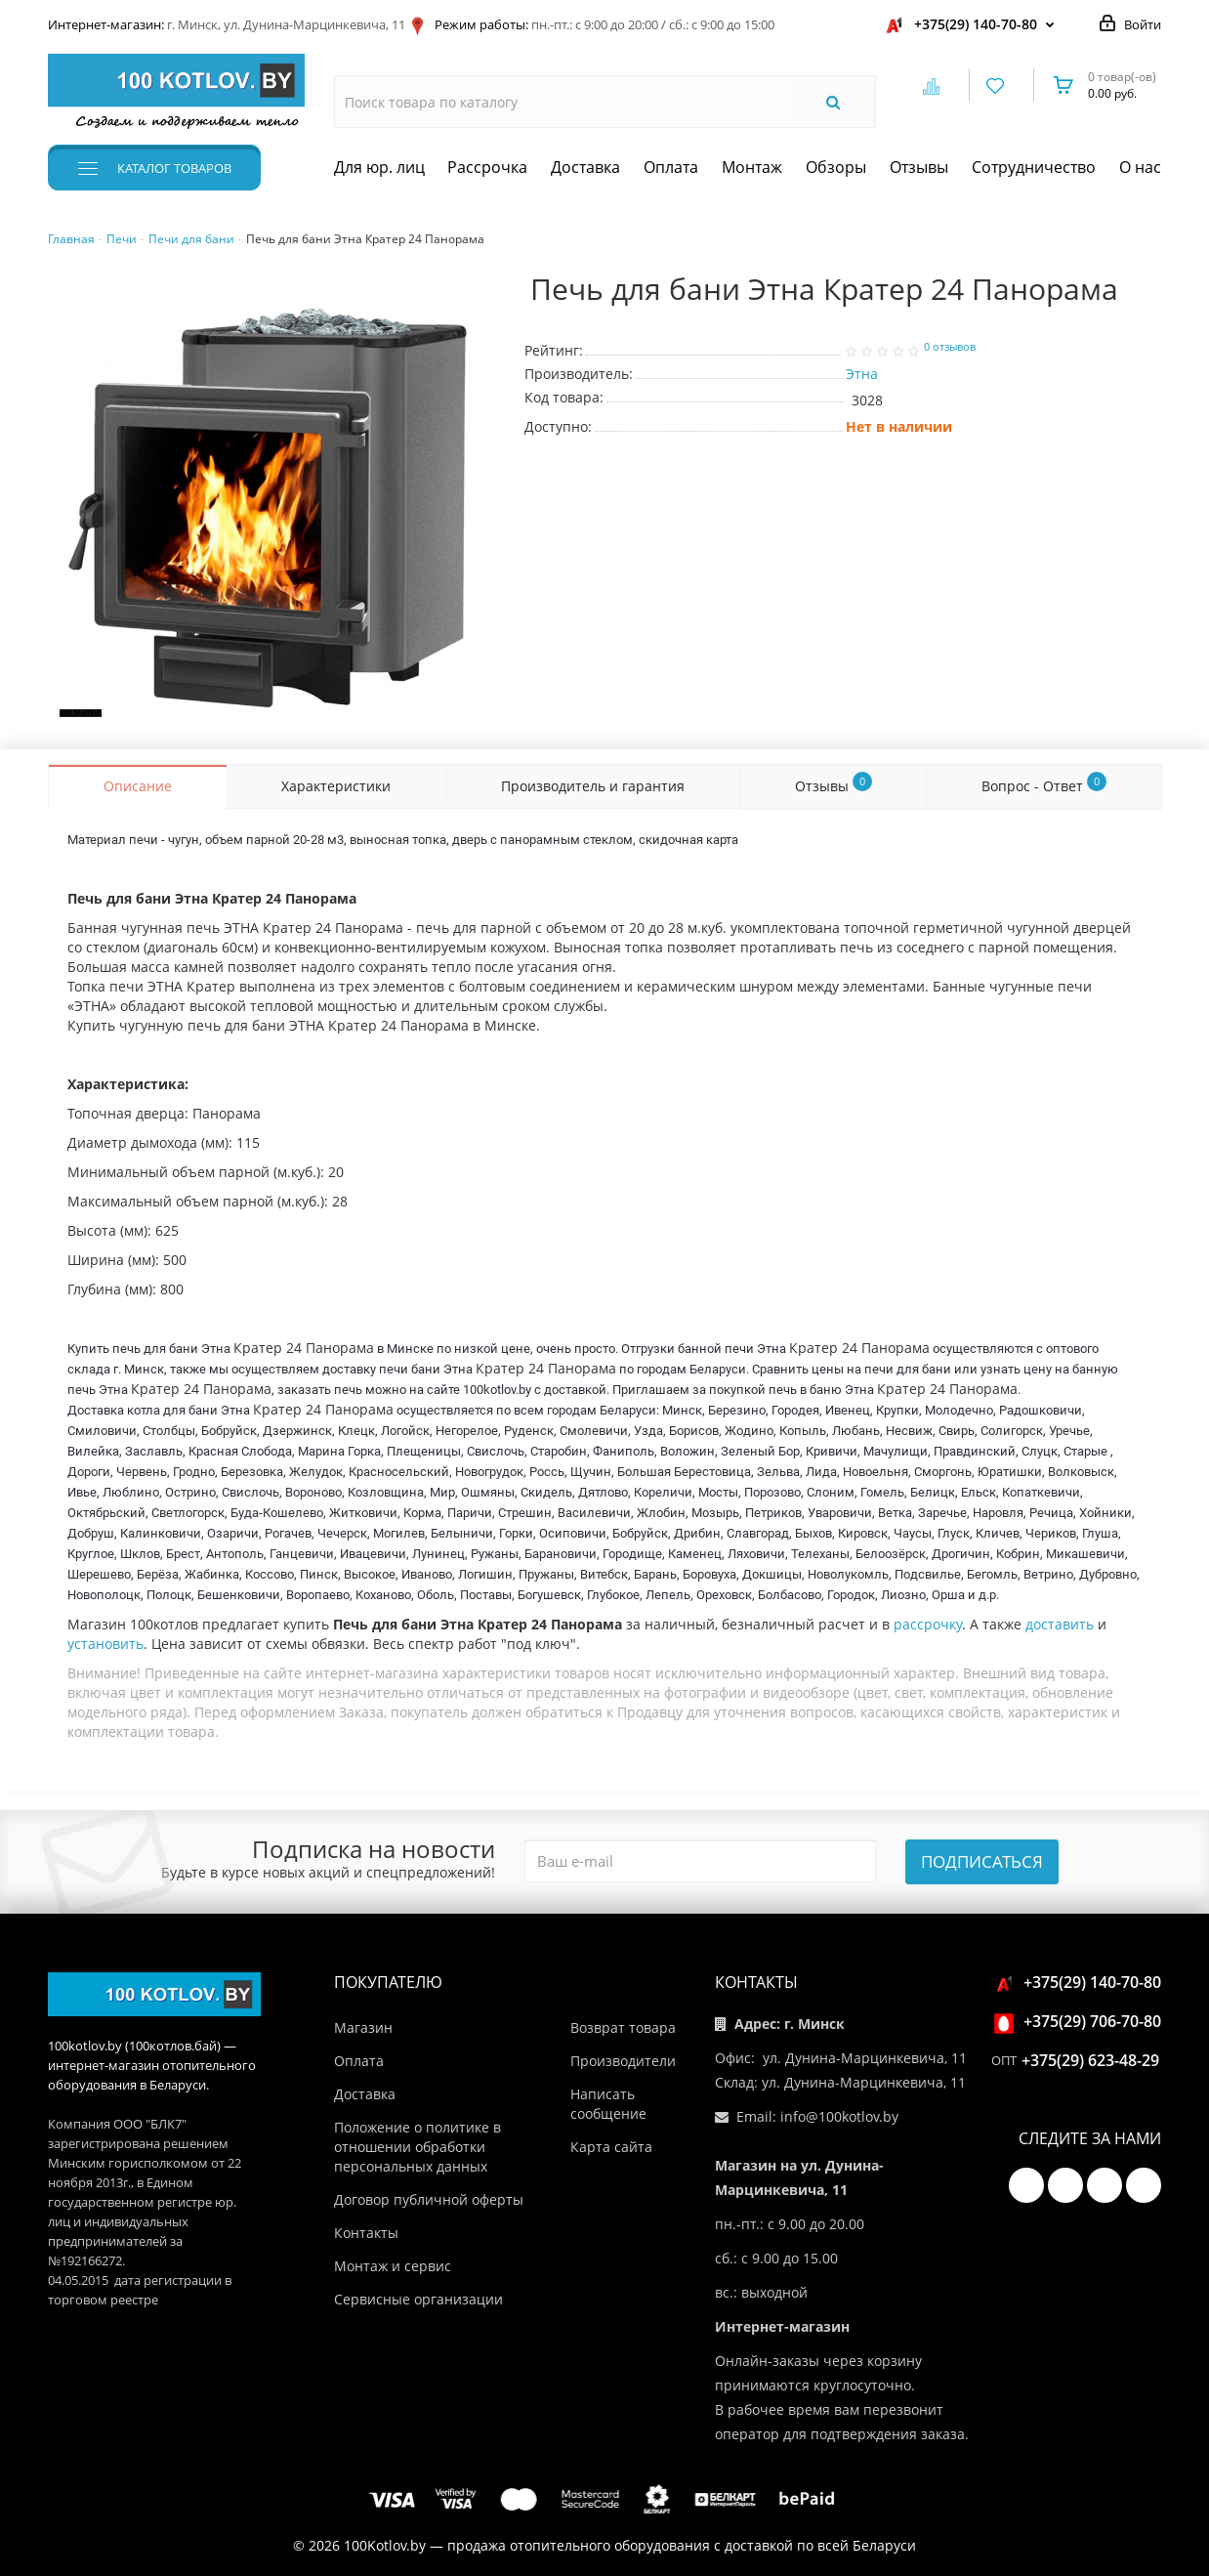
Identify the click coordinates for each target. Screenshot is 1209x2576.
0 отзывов (950, 347)
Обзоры (836, 167)
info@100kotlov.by (839, 2116)
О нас (1140, 167)
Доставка (585, 167)
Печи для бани (191, 239)
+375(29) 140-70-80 (975, 24)
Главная (71, 239)
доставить (1059, 1624)
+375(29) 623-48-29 (1090, 2060)
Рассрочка (487, 167)
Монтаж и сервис (392, 2266)
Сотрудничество (1034, 167)
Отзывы (919, 167)
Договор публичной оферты (428, 2199)
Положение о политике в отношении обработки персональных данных (417, 2146)
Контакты (366, 2232)
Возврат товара (623, 2027)
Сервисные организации (418, 2299)
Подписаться (982, 1861)
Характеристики (336, 786)
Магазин (363, 2027)
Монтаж (752, 167)
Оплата (671, 167)
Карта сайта (611, 2146)
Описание (138, 786)
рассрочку (928, 1624)
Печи (121, 239)
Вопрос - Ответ (1043, 783)
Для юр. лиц (379, 167)
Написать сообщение (608, 2104)
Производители (623, 2060)
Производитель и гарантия (593, 786)
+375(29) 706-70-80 (1080, 2021)
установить (105, 1643)
